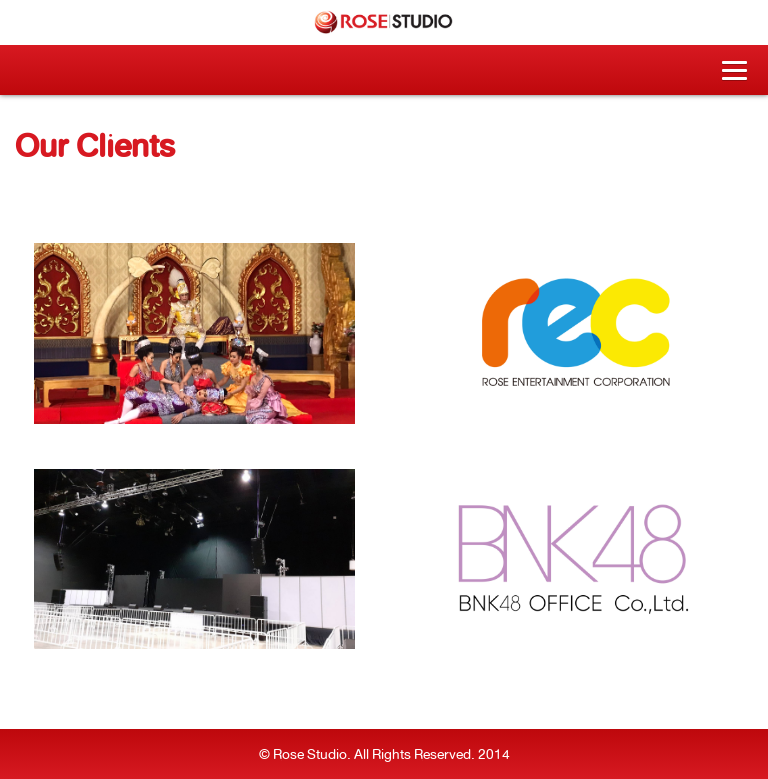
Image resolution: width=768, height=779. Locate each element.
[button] (735, 70)
